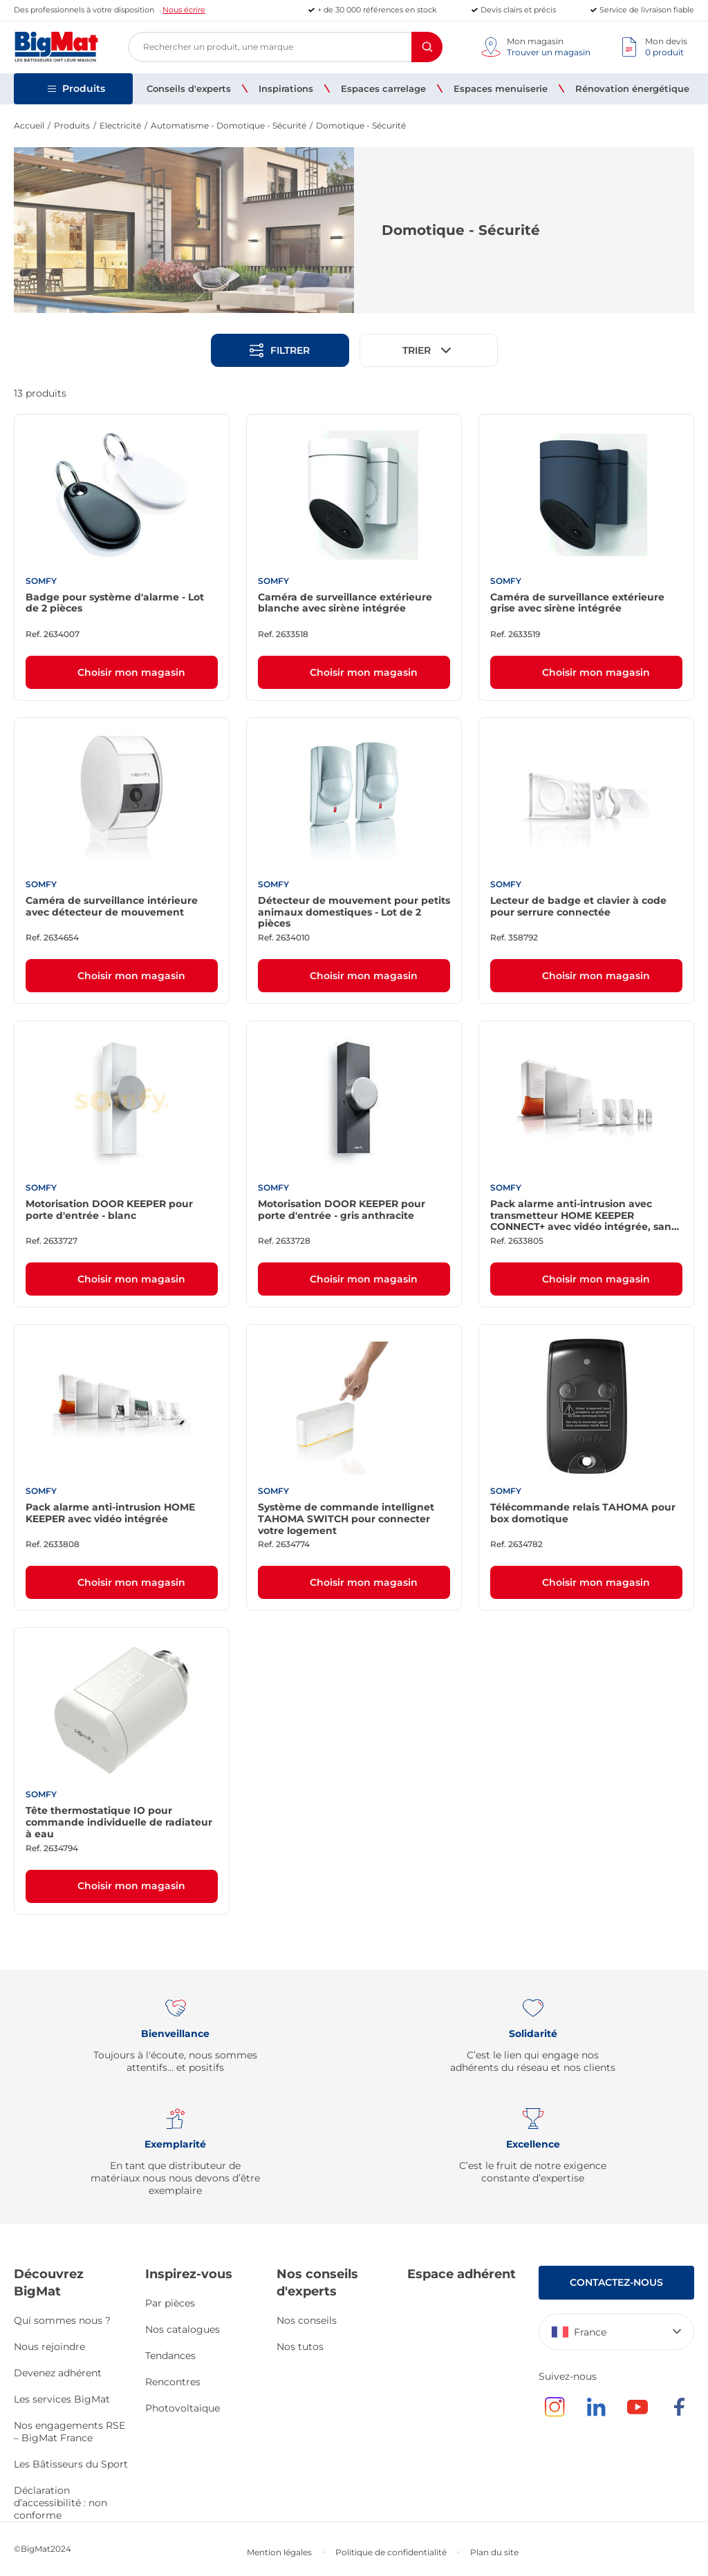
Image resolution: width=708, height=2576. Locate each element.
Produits (72, 125)
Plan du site (494, 2552)
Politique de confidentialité (391, 2552)
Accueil (29, 125)
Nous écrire (183, 10)
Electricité (120, 125)
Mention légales (279, 2552)
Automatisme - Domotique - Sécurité (228, 125)
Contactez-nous (616, 2282)
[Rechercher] (426, 47)
